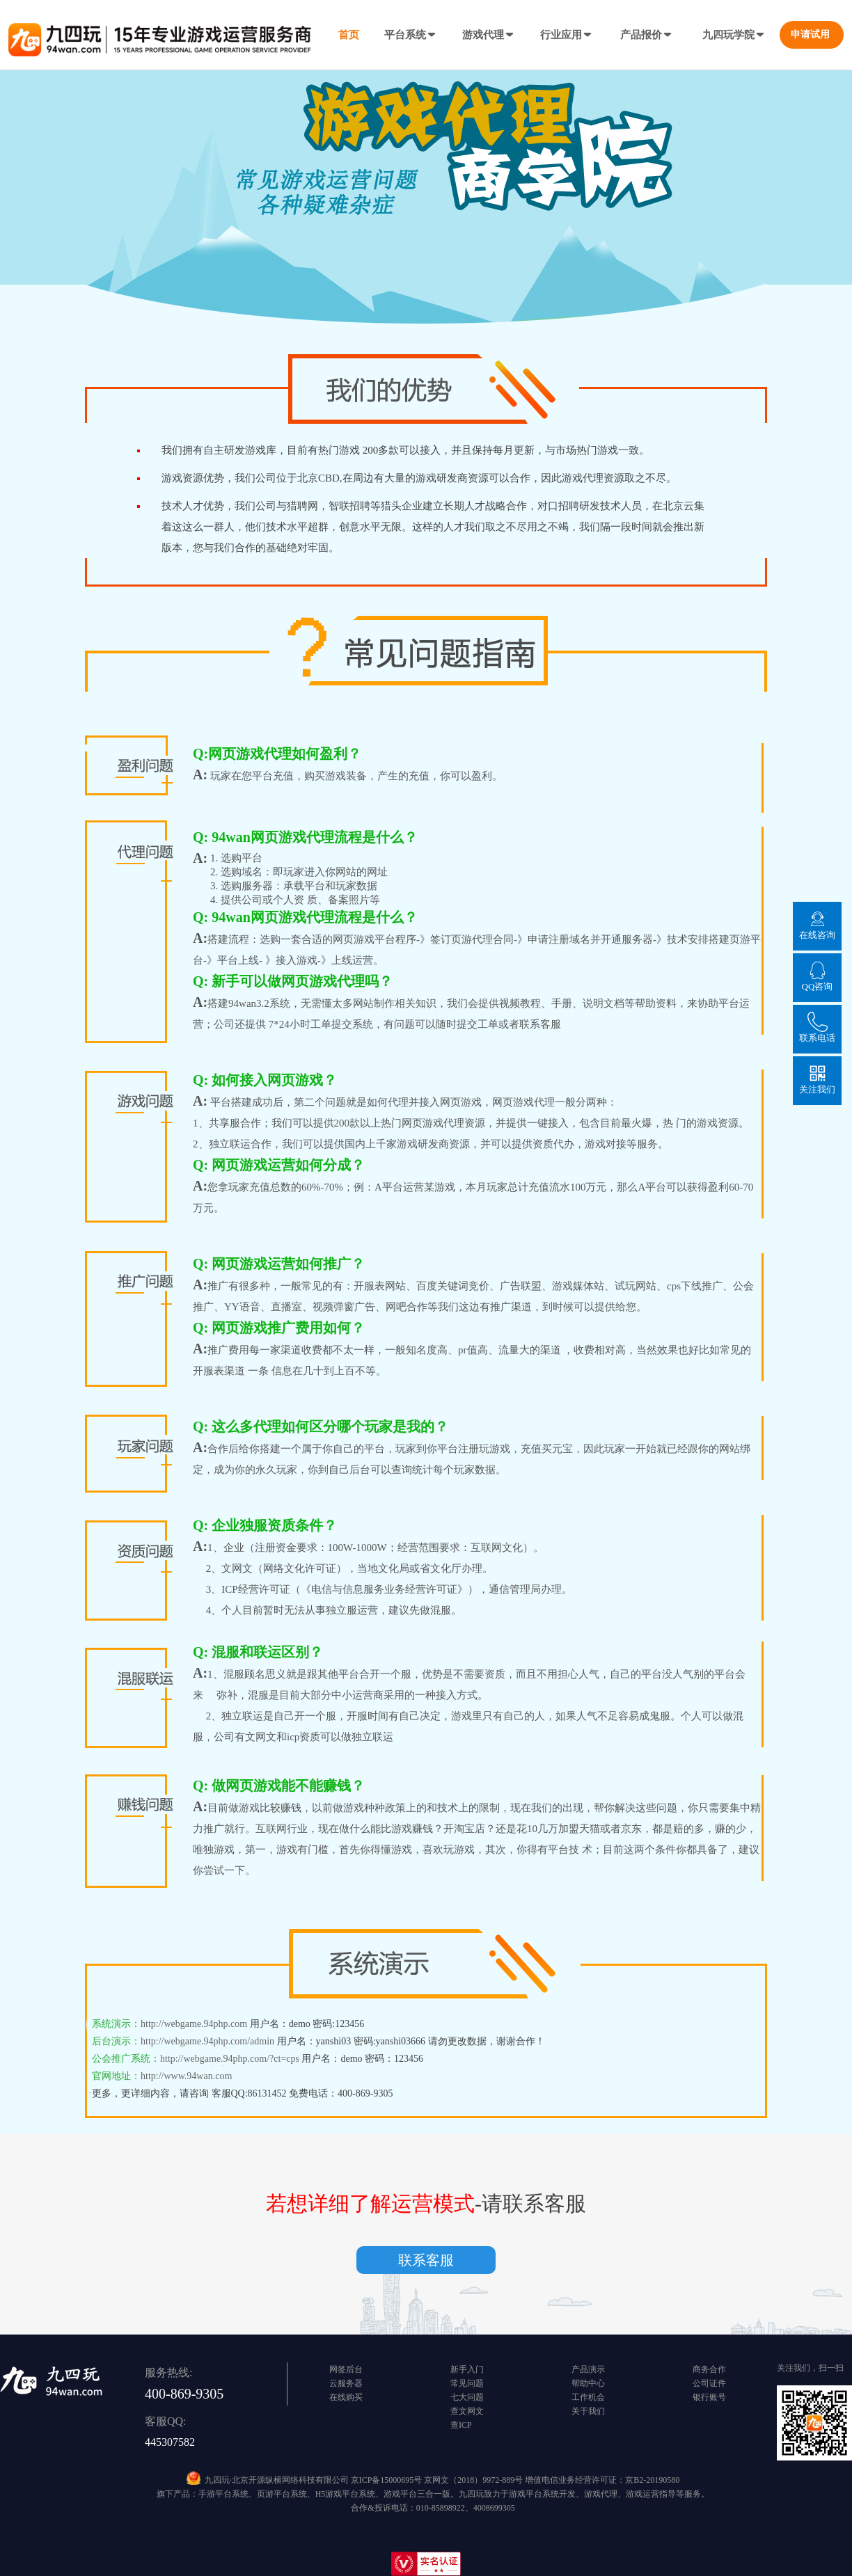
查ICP (461, 2425)
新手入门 (467, 2369)
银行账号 (709, 2397)
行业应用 (566, 34)
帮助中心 (588, 2383)
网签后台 (346, 2369)
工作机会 (588, 2397)
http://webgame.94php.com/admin (207, 2041)
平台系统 (410, 34)
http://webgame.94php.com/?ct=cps (229, 2058)
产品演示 (588, 2369)
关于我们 (588, 2411)
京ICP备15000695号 (387, 2480)
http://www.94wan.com (186, 2076)
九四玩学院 (734, 34)
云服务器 (346, 2383)
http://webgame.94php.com (195, 2024)
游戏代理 (488, 34)
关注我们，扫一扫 (810, 2368)
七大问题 (467, 2397)
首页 (348, 34)
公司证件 (709, 2383)
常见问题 (467, 2383)
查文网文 (467, 2411)
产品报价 (646, 34)
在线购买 (346, 2397)
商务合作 (709, 2369)
